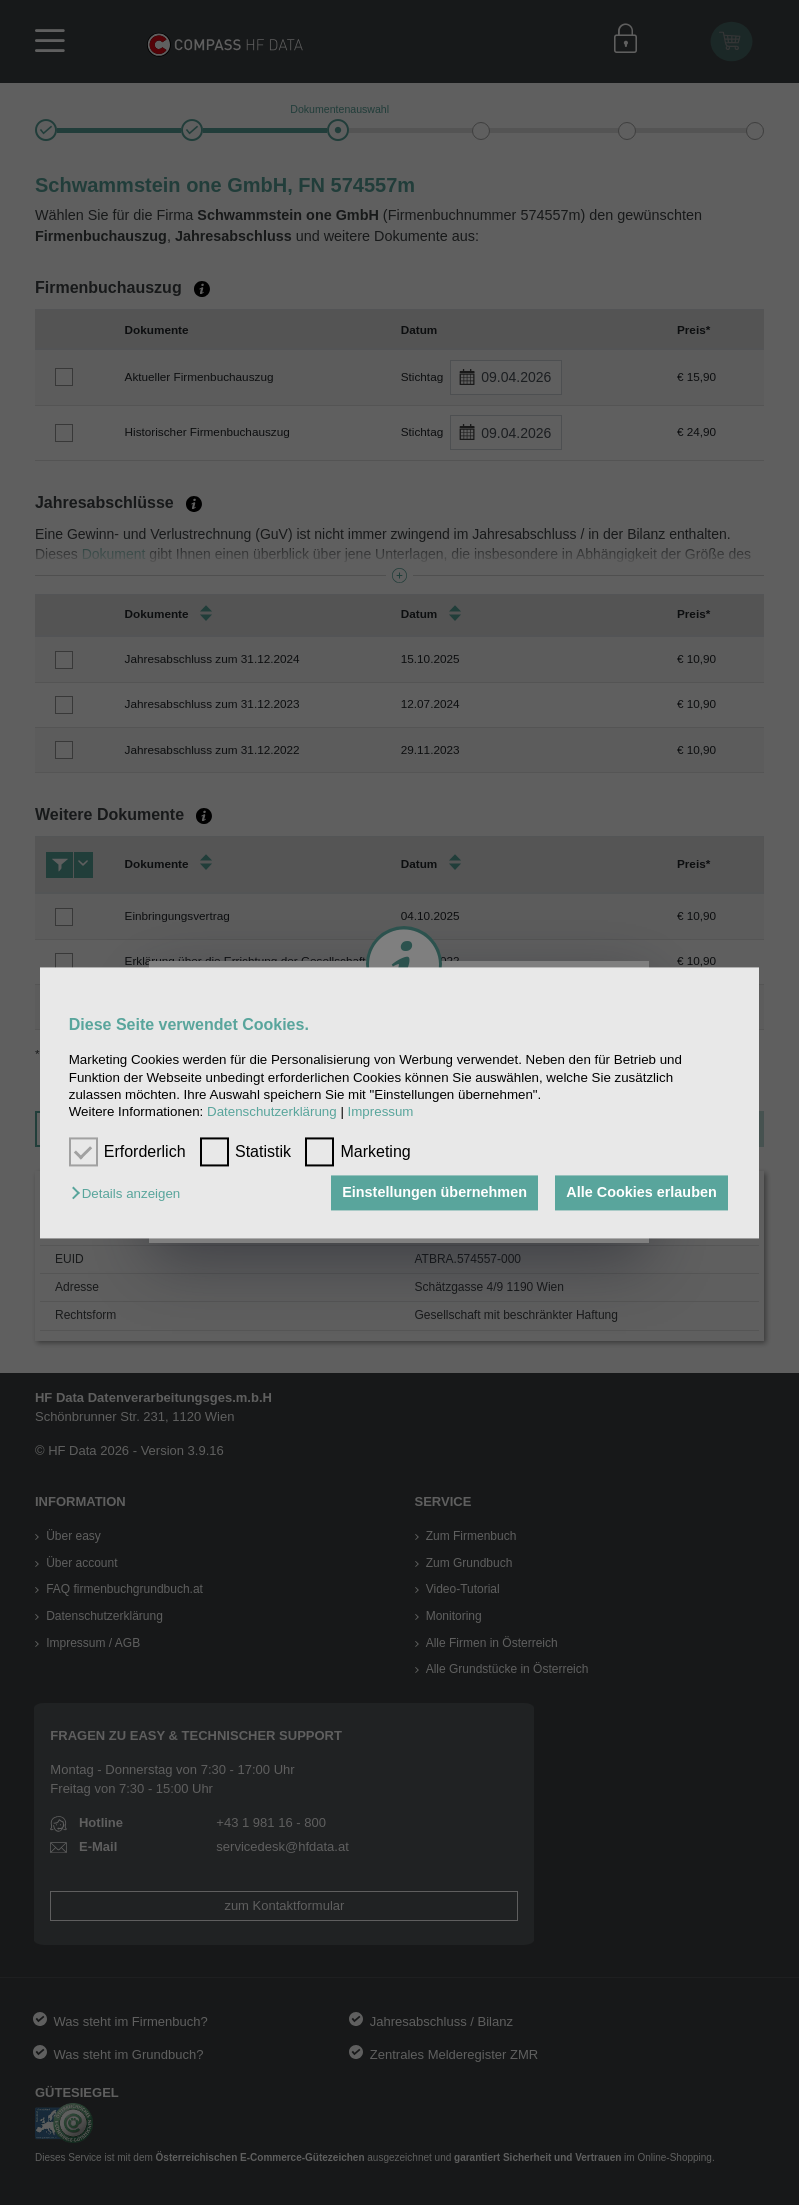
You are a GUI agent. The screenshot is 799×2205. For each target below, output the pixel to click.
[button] (130, 1194)
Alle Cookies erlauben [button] (641, 1193)
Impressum (381, 1112)
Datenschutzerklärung (272, 1112)
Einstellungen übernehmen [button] (434, 1193)
